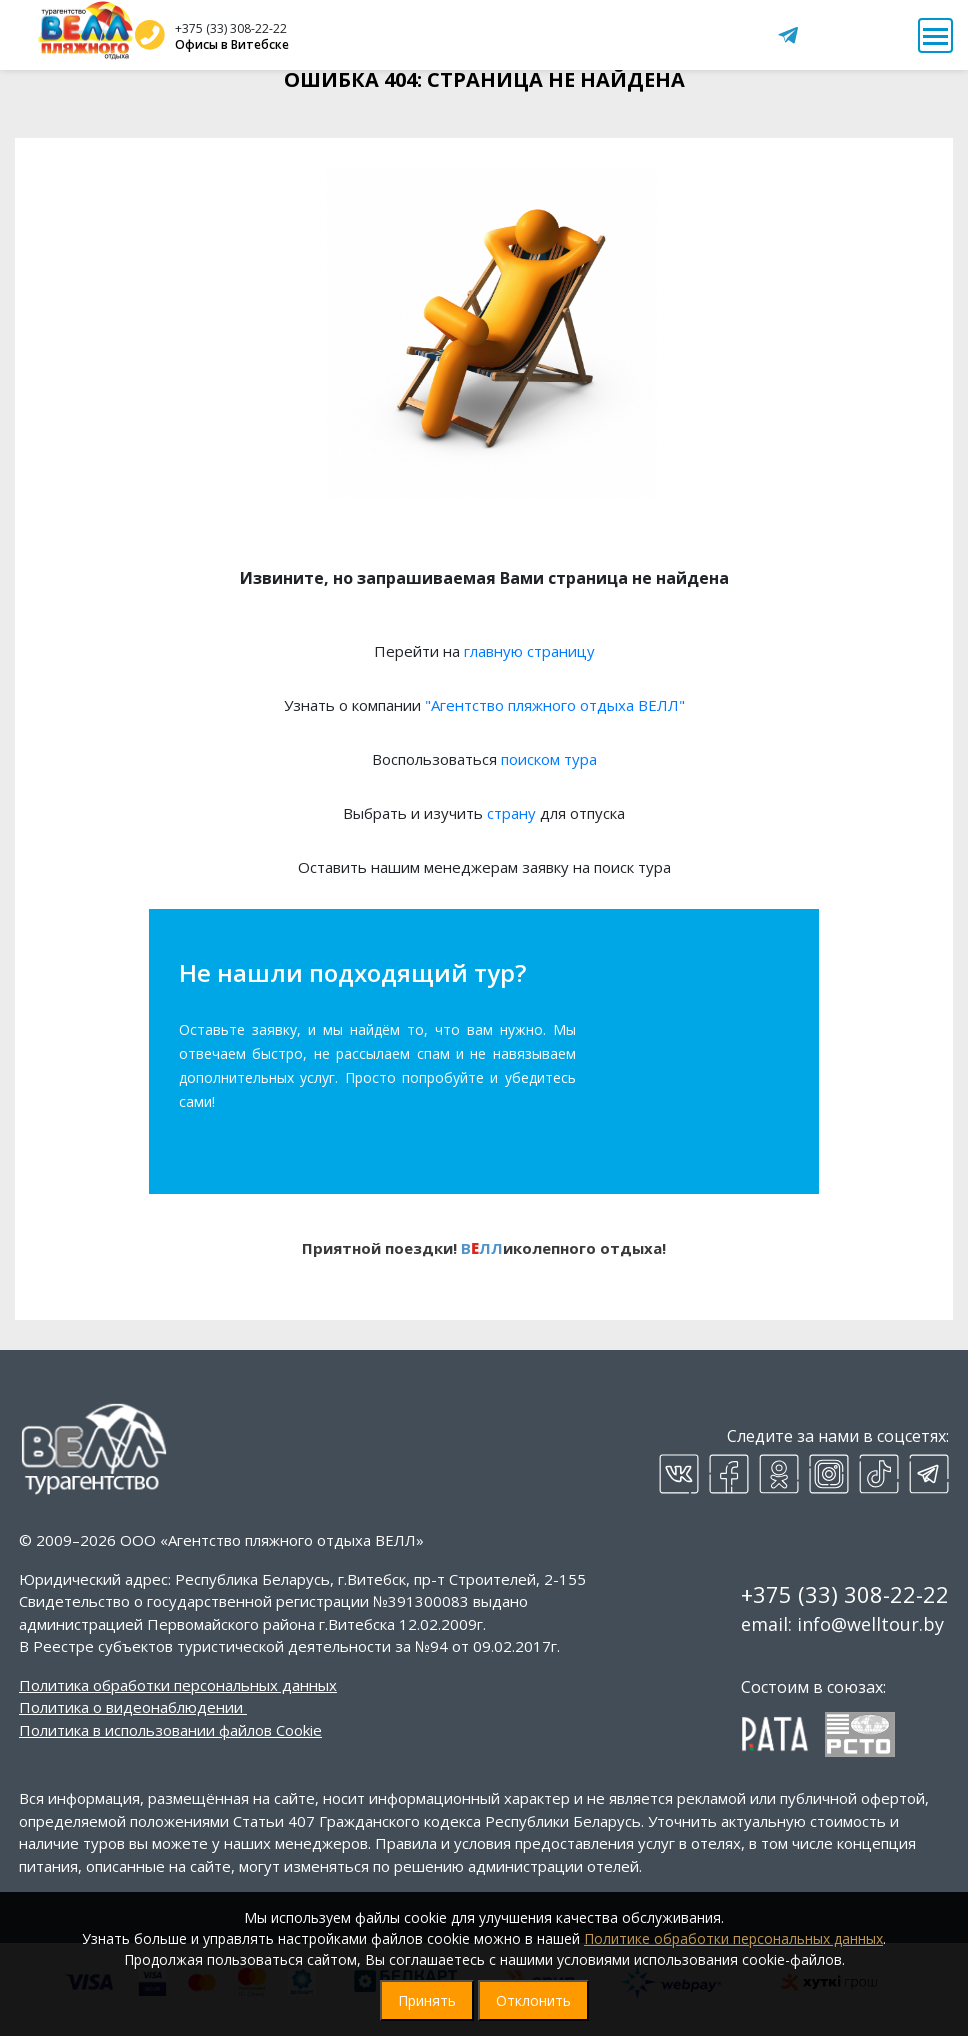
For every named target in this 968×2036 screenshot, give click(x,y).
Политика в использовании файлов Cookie (170, 1730)
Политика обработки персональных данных (178, 1685)
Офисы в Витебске (232, 44)
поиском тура (549, 759)
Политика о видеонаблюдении (131, 1707)
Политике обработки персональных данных (733, 1938)
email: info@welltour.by (842, 1624)
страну (511, 813)
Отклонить (533, 2000)
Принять (427, 2000)
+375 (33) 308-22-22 (231, 28)
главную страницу (529, 651)
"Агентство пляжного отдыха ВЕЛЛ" (555, 705)
